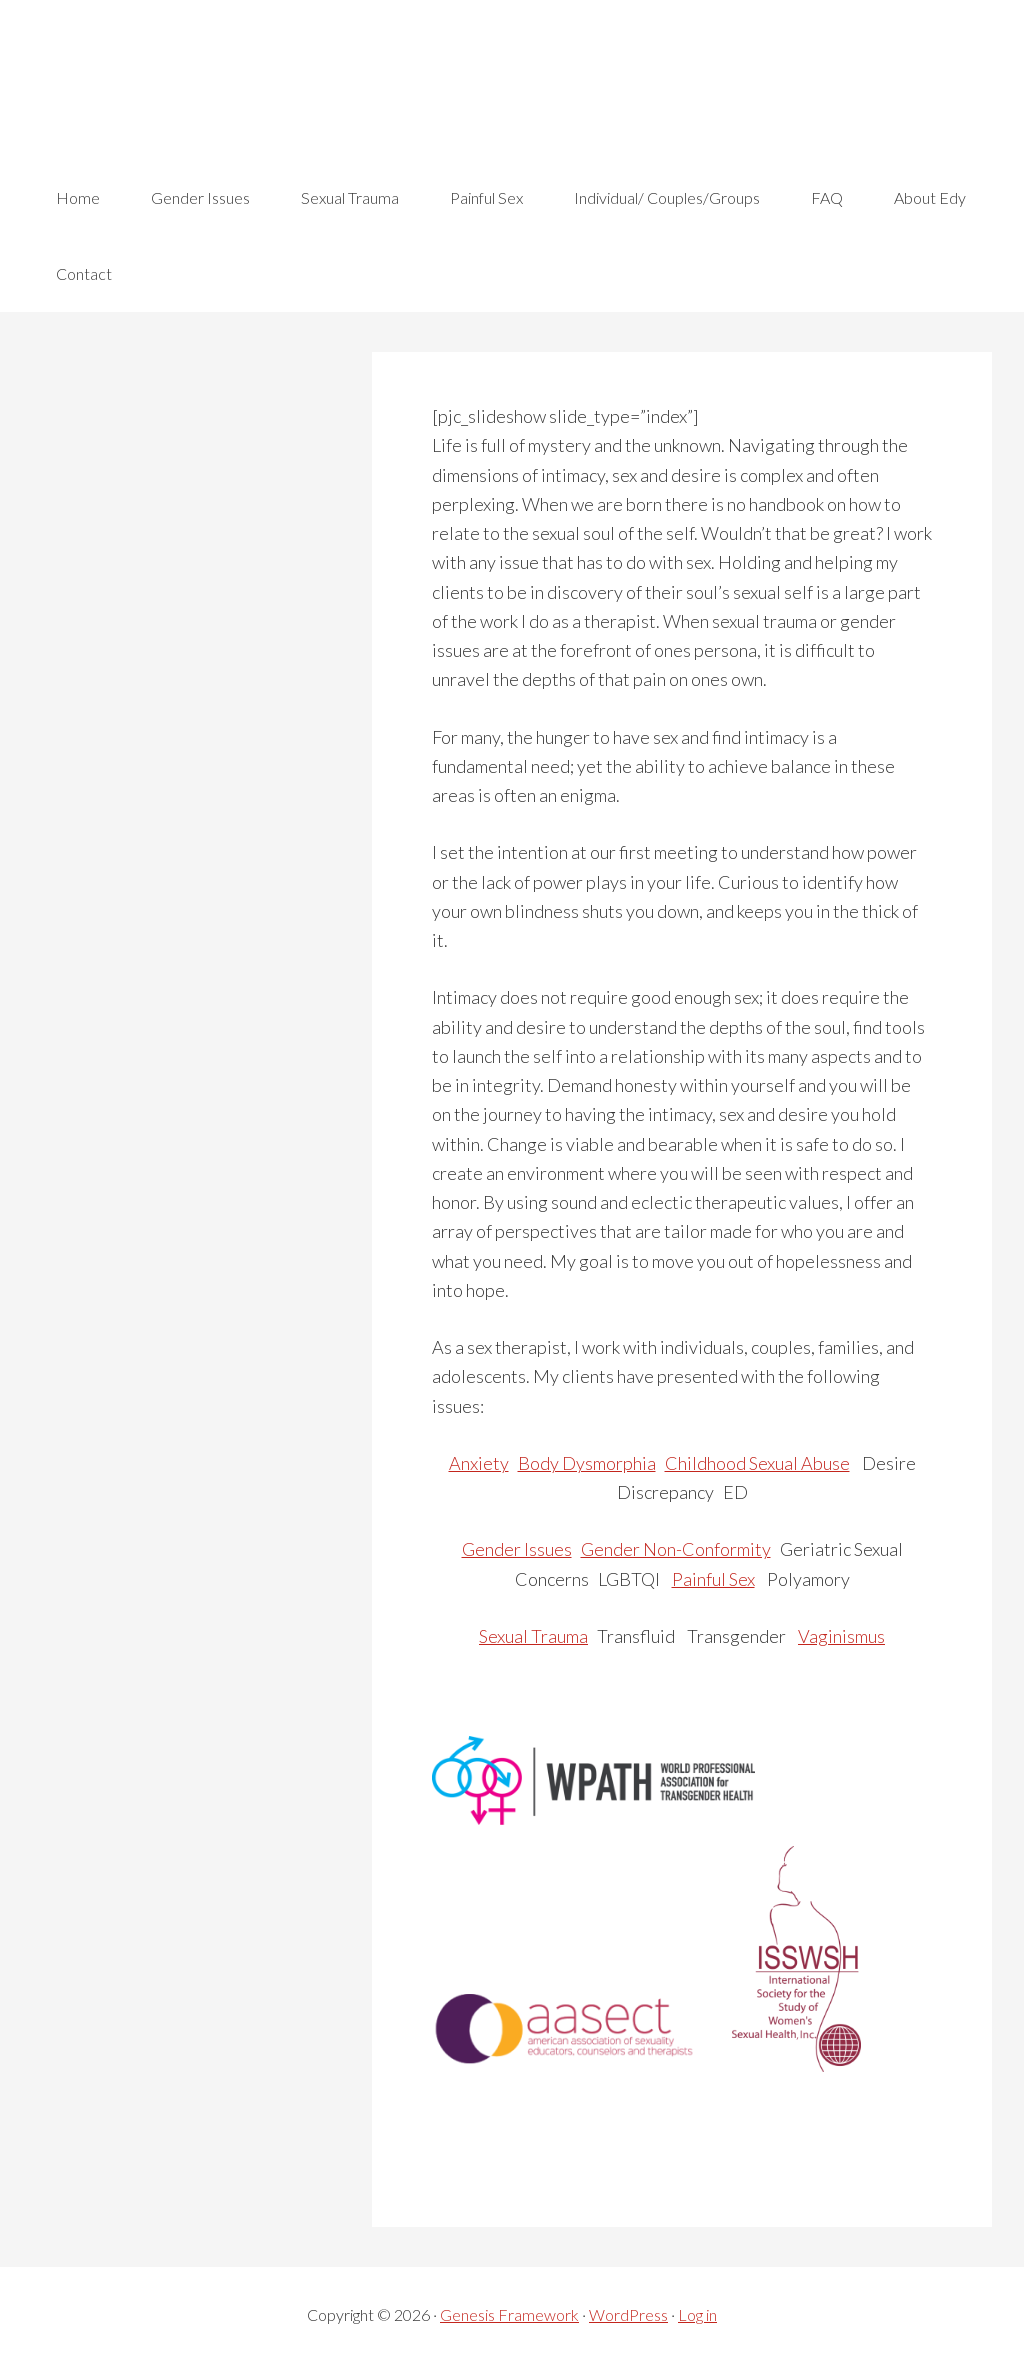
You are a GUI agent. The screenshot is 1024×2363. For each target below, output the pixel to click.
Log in (697, 2314)
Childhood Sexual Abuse (757, 1463)
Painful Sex (713, 1579)
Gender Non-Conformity (676, 1549)
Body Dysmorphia (587, 1463)
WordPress (628, 2314)
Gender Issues (517, 1549)
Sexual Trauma (533, 1636)
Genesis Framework (509, 2314)
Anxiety (479, 1463)
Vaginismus (841, 1636)
